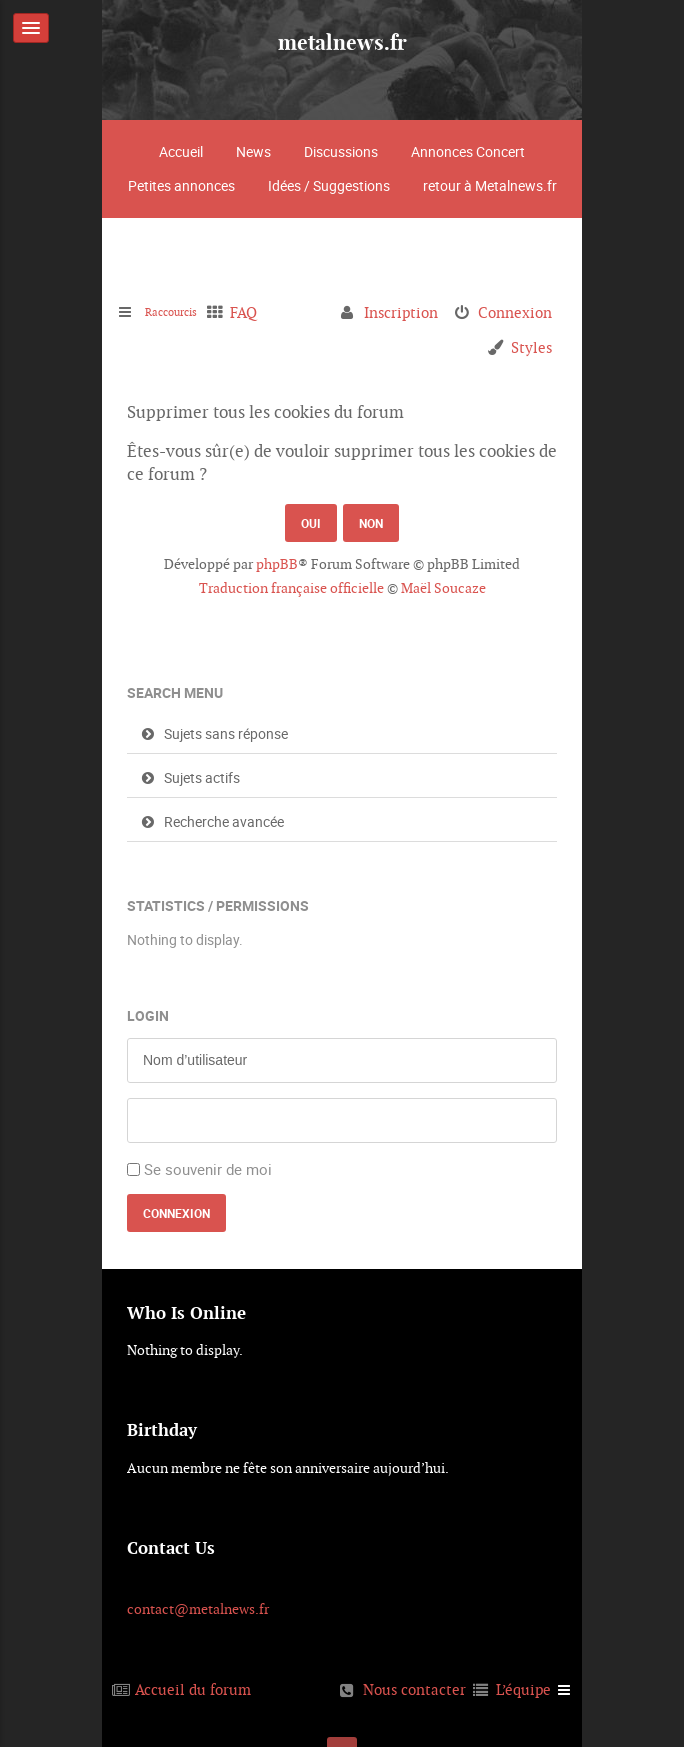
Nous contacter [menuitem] (414, 1689)
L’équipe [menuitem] (523, 1689)
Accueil (181, 151)
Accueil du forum (193, 1689)
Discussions (341, 151)
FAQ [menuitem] (264, 312)
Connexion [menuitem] (515, 312)
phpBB (277, 564)
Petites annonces (181, 185)
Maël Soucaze (443, 588)
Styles (531, 347)
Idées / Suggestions (329, 185)
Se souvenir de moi (208, 1169)
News (253, 151)
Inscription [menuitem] (401, 312)
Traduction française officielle (291, 588)
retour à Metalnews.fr (490, 185)
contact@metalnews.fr (198, 1609)
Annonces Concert (468, 151)
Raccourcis (181, 312)
